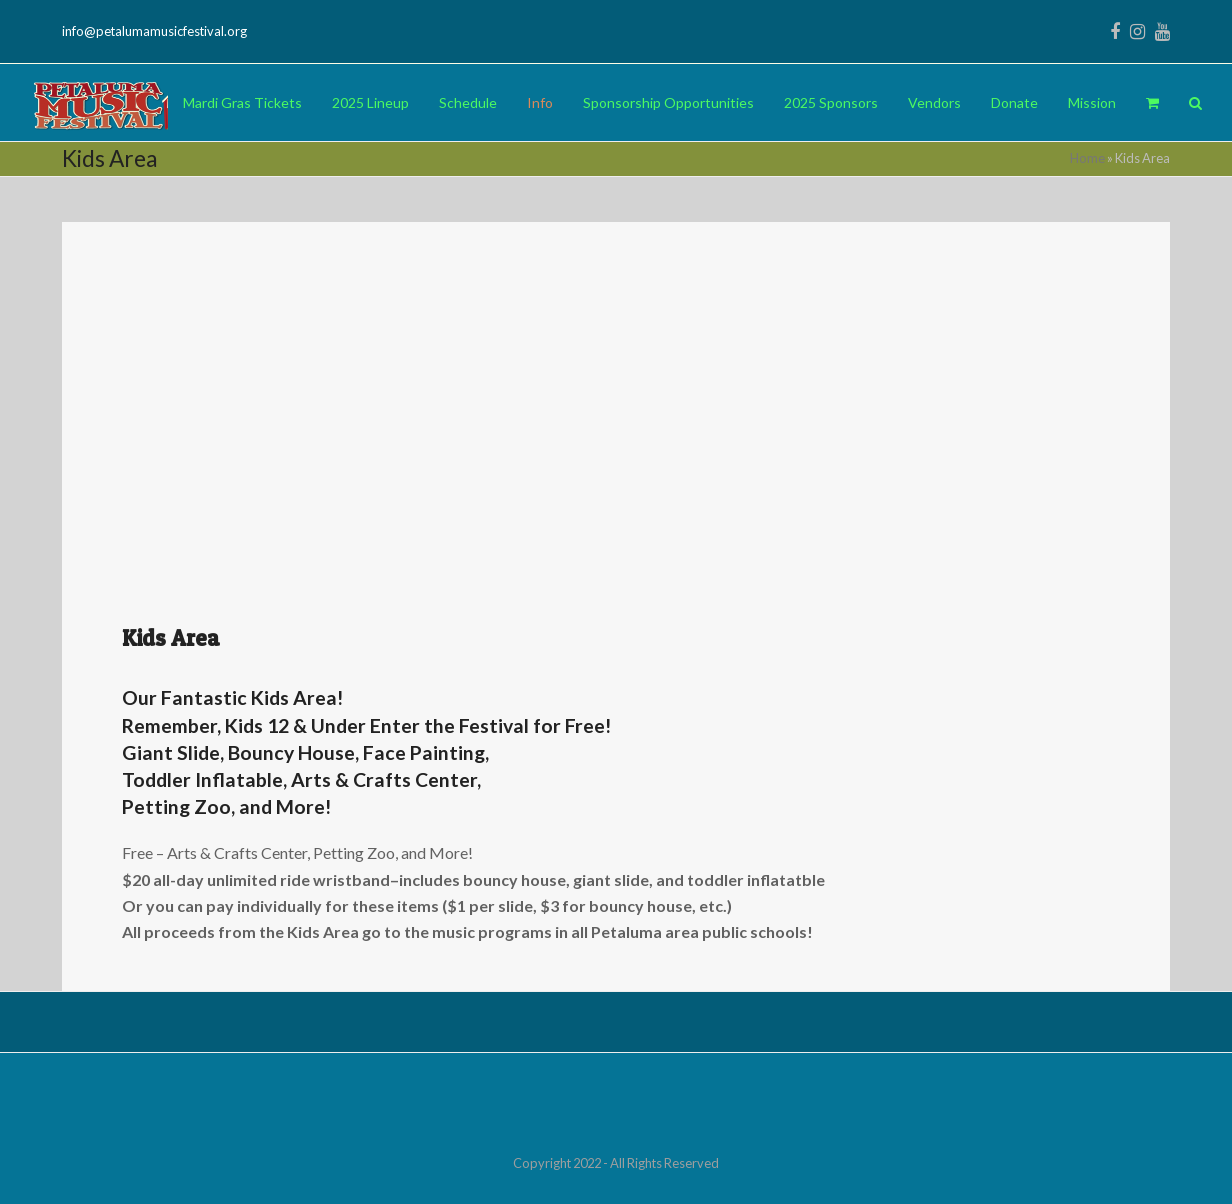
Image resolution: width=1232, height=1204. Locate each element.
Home (1087, 158)
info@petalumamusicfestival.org (154, 31)
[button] (1152, 102)
